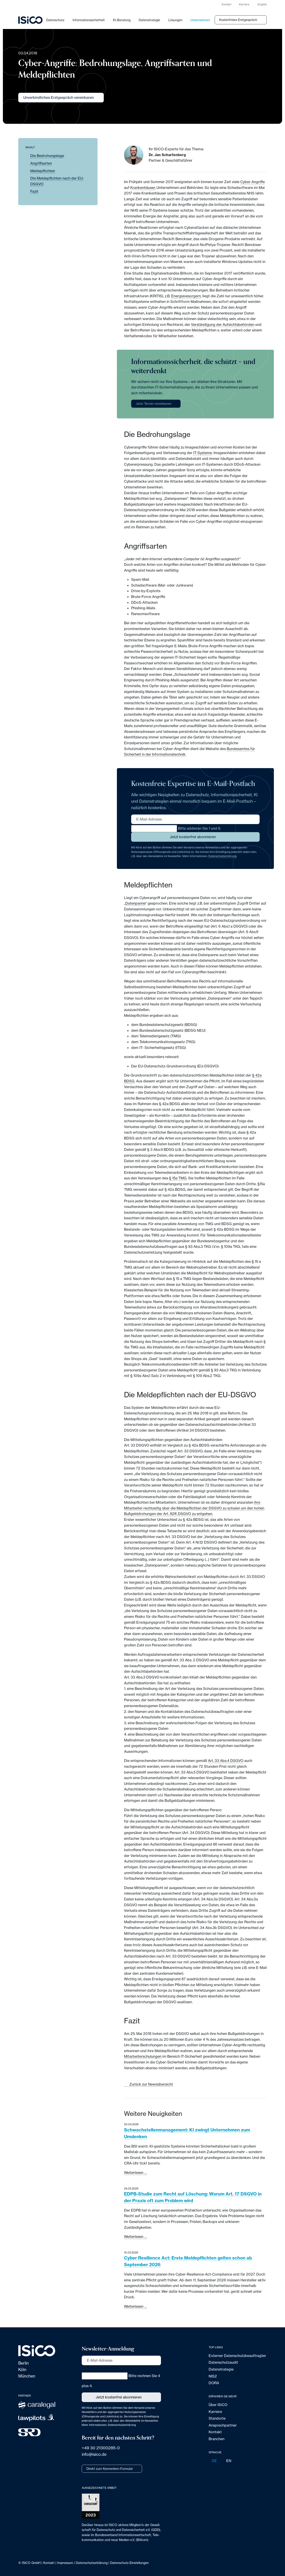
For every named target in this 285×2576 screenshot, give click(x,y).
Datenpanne (135, 903)
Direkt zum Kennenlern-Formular (109, 2469)
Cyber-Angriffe (252, 182)
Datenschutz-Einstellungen (129, 2563)
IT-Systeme (202, 453)
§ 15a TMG (178, 1178)
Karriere (242, 4)
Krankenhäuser (142, 187)
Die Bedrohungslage (47, 155)
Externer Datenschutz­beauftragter (237, 2355)
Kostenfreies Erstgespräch (238, 20)
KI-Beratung (121, 20)
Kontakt (224, 4)
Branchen (216, 2439)
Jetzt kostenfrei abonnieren (193, 837)
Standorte (217, 2418)
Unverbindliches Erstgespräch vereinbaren (58, 97)
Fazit (34, 191)
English (260, 4)
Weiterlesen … (135, 2172)
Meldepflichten (42, 171)
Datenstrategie (149, 20)
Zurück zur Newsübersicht (151, 2084)
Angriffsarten (41, 163)
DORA (214, 2383)
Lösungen (175, 20)
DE (213, 2460)
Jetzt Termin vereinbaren (153, 403)
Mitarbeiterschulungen (142, 2056)
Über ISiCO (218, 2404)
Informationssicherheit (89, 20)
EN (227, 2460)
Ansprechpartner (223, 2425)
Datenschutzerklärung (222, 856)
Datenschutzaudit (223, 2362)
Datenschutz (55, 20)
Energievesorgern (186, 296)
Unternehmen (200, 20)
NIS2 (213, 2376)
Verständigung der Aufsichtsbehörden (222, 324)
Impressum (65, 2563)
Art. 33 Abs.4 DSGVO (225, 1760)
